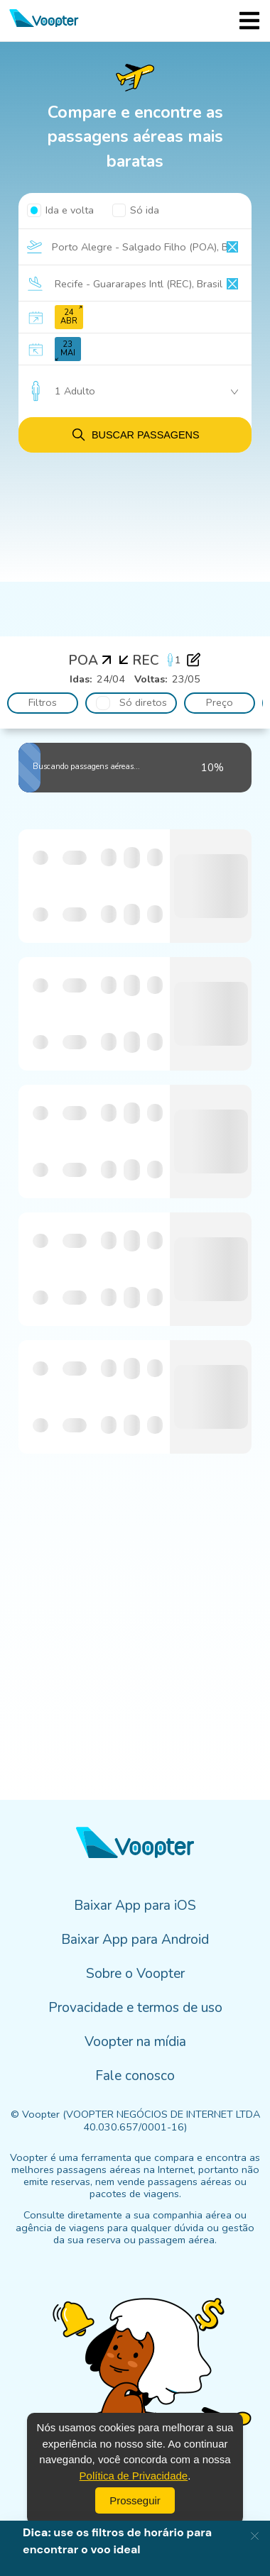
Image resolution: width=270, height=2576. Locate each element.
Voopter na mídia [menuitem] (135, 2042)
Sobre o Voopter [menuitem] (135, 1973)
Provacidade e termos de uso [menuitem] (135, 2008)
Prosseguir (135, 2500)
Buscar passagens (134, 434)
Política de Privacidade (134, 2476)
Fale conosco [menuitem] (135, 2076)
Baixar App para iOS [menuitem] (135, 1905)
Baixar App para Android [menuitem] (135, 1939)
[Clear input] (232, 247)
